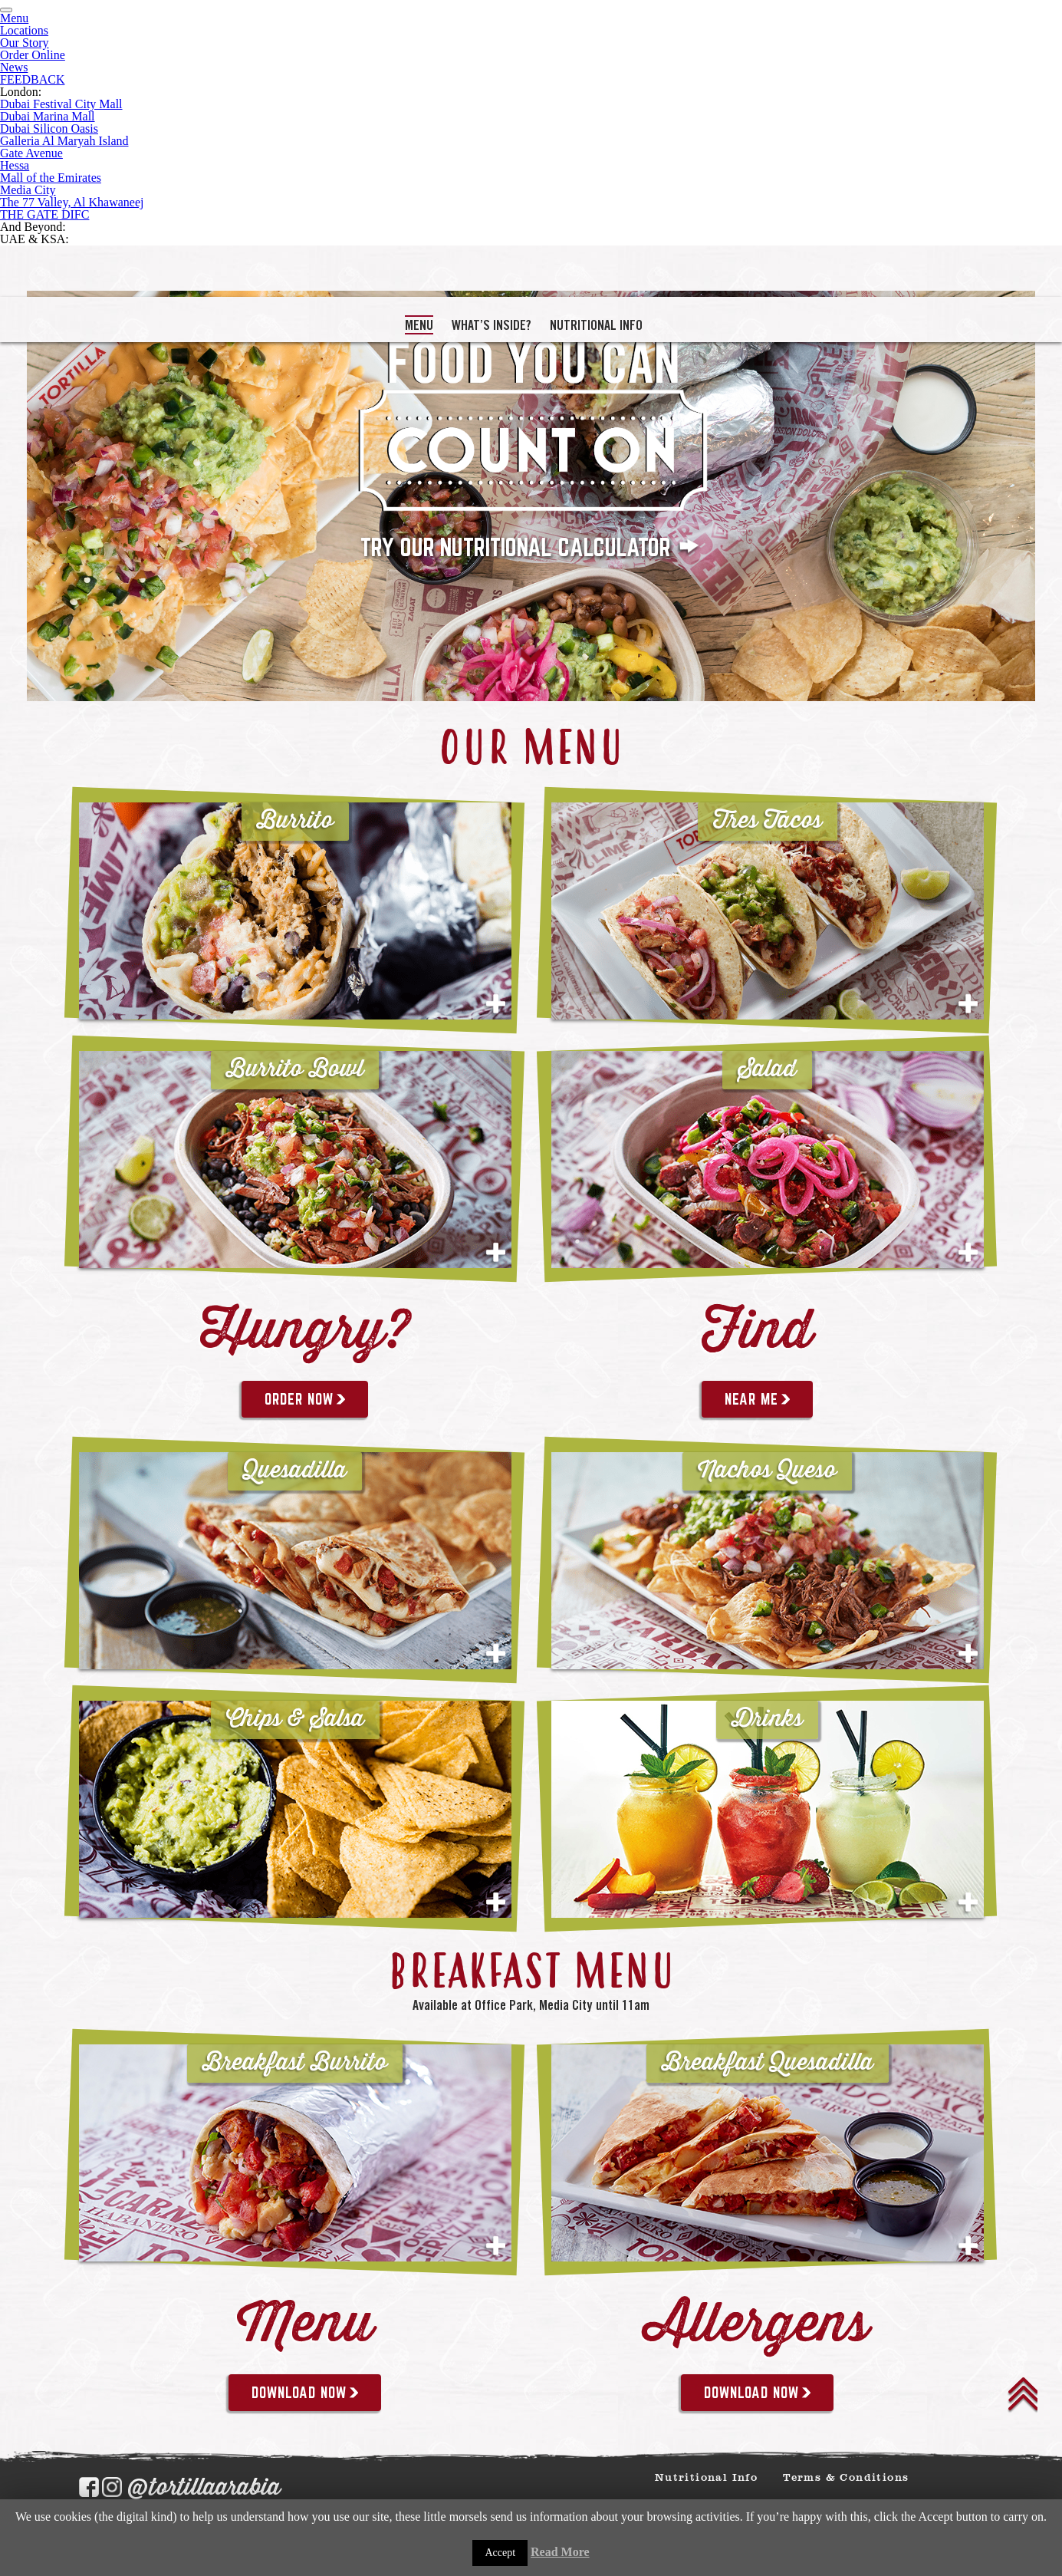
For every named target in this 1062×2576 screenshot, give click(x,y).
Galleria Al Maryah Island (64, 140)
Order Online (32, 54)
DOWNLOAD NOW (305, 2392)
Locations (24, 30)
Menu (14, 18)
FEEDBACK (32, 79)
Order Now (305, 1399)
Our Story (24, 42)
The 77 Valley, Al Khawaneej (72, 202)
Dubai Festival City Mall (61, 103)
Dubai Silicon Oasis (49, 128)
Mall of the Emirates (50, 177)
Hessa (14, 165)
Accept (500, 2552)
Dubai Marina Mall (47, 116)
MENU (419, 325)
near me (757, 1399)
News (14, 67)
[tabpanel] (531, 496)
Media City (27, 189)
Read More (560, 2552)
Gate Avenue (31, 153)
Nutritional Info (596, 325)
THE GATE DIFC (44, 214)
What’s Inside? (491, 325)
